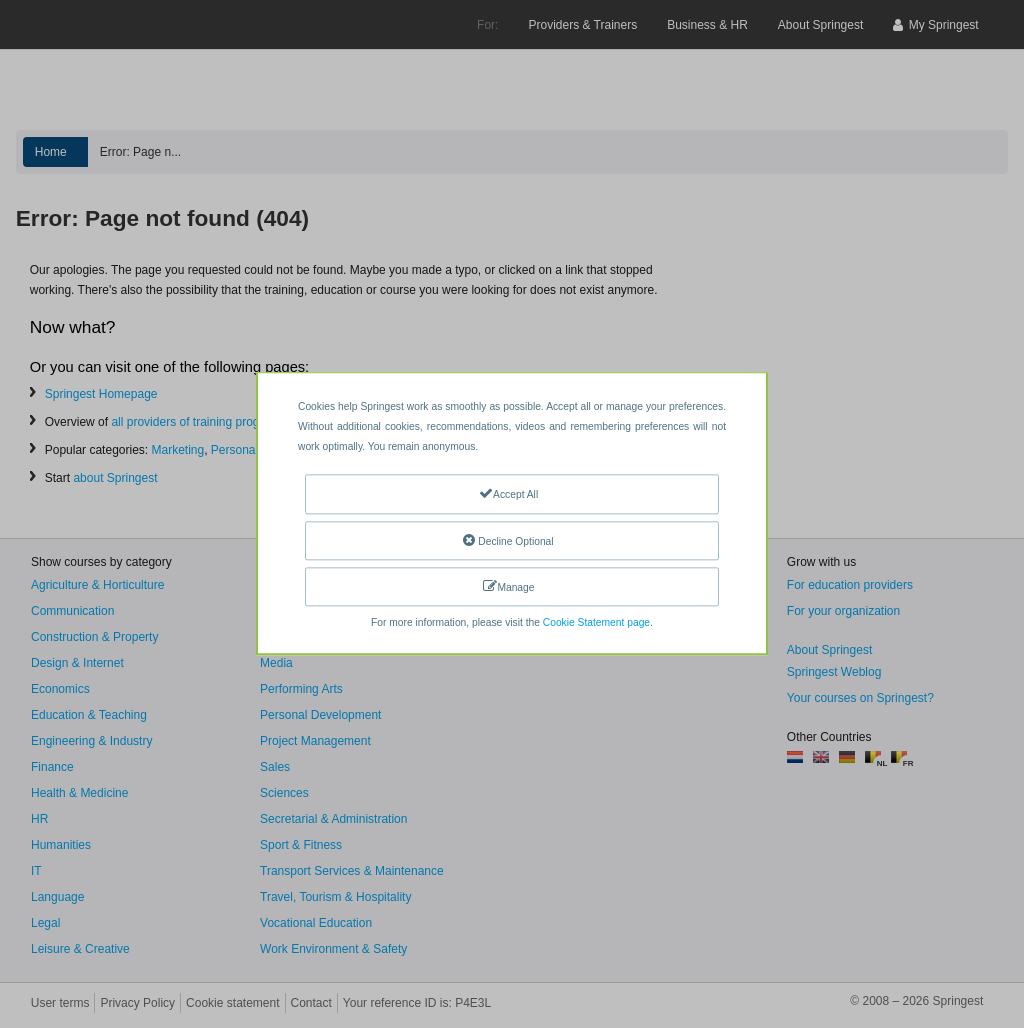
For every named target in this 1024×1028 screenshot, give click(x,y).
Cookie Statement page (596, 623)
